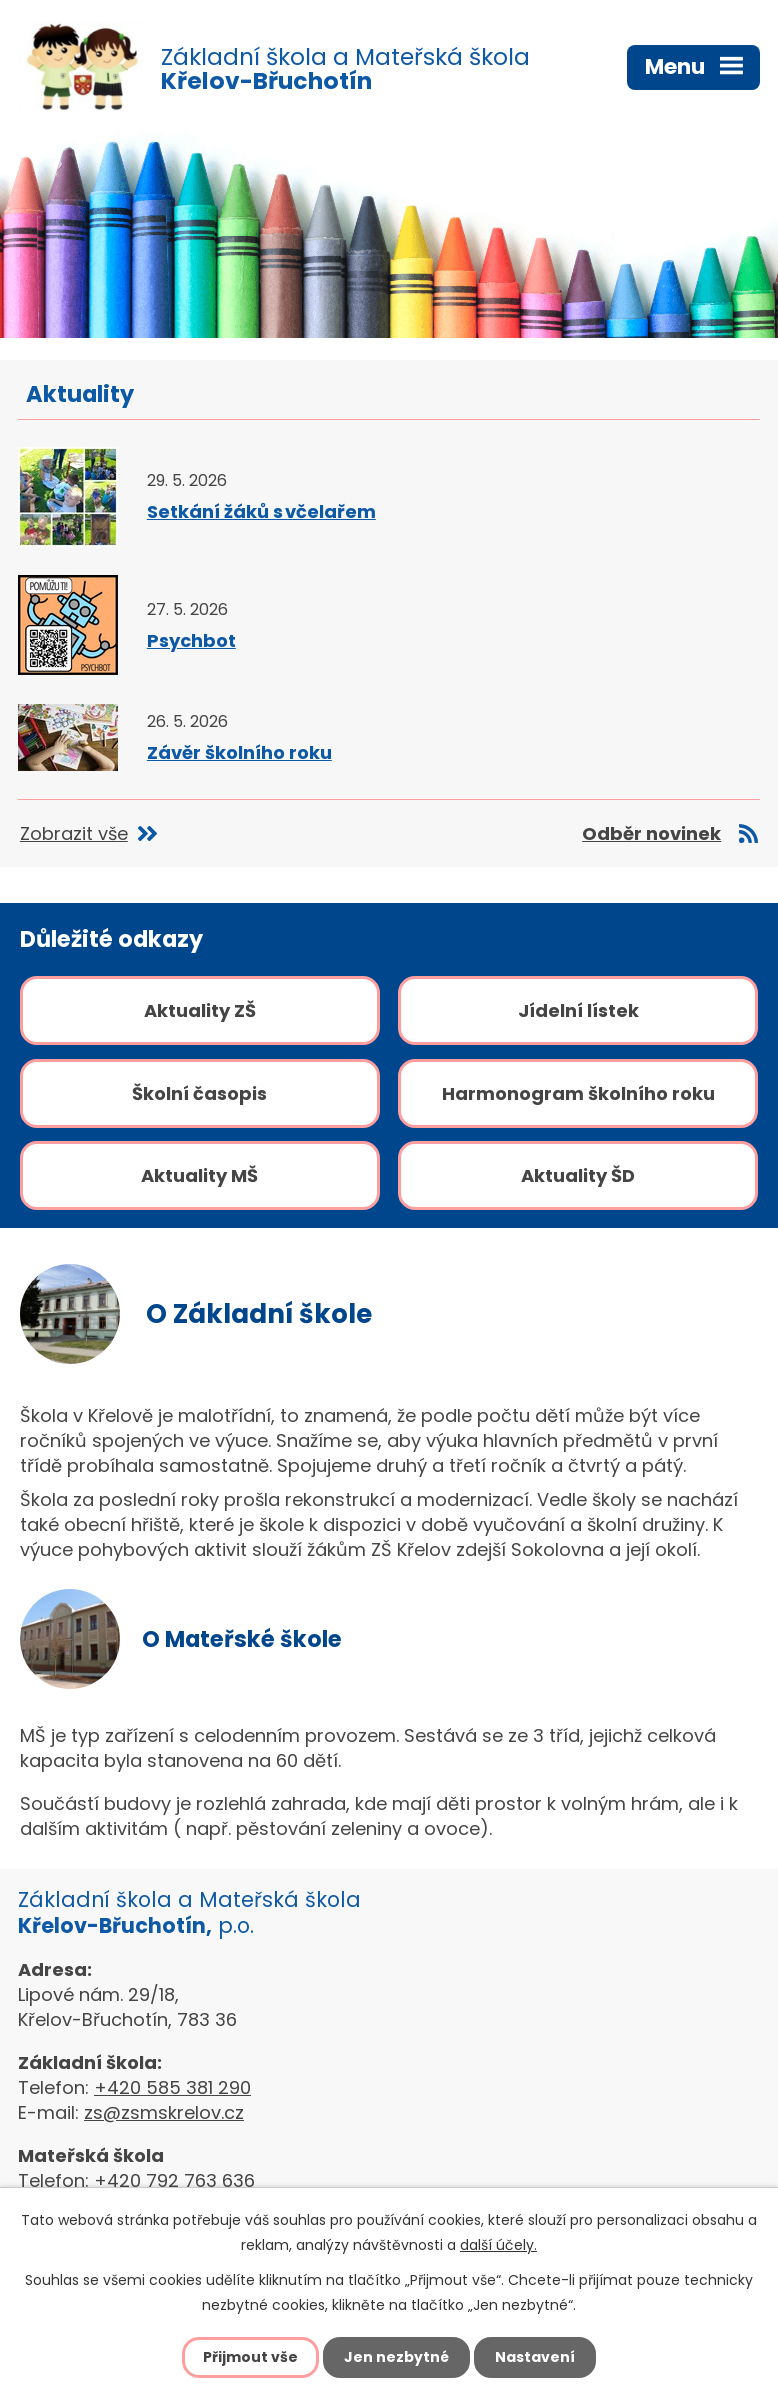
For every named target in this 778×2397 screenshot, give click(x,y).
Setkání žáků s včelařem (261, 511)
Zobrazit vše (74, 833)
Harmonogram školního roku (578, 1093)
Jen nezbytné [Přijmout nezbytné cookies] (396, 2357)
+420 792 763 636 (174, 2180)
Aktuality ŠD (578, 1175)
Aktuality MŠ (199, 1175)
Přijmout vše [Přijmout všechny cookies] (250, 2357)
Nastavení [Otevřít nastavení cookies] (535, 2357)
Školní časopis (199, 1093)
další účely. (498, 2245)
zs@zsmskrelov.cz (164, 2112)
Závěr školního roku (239, 752)
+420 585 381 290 (172, 2087)
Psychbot (191, 640)
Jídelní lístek (578, 1010)
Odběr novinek (651, 833)
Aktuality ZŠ (200, 1010)
